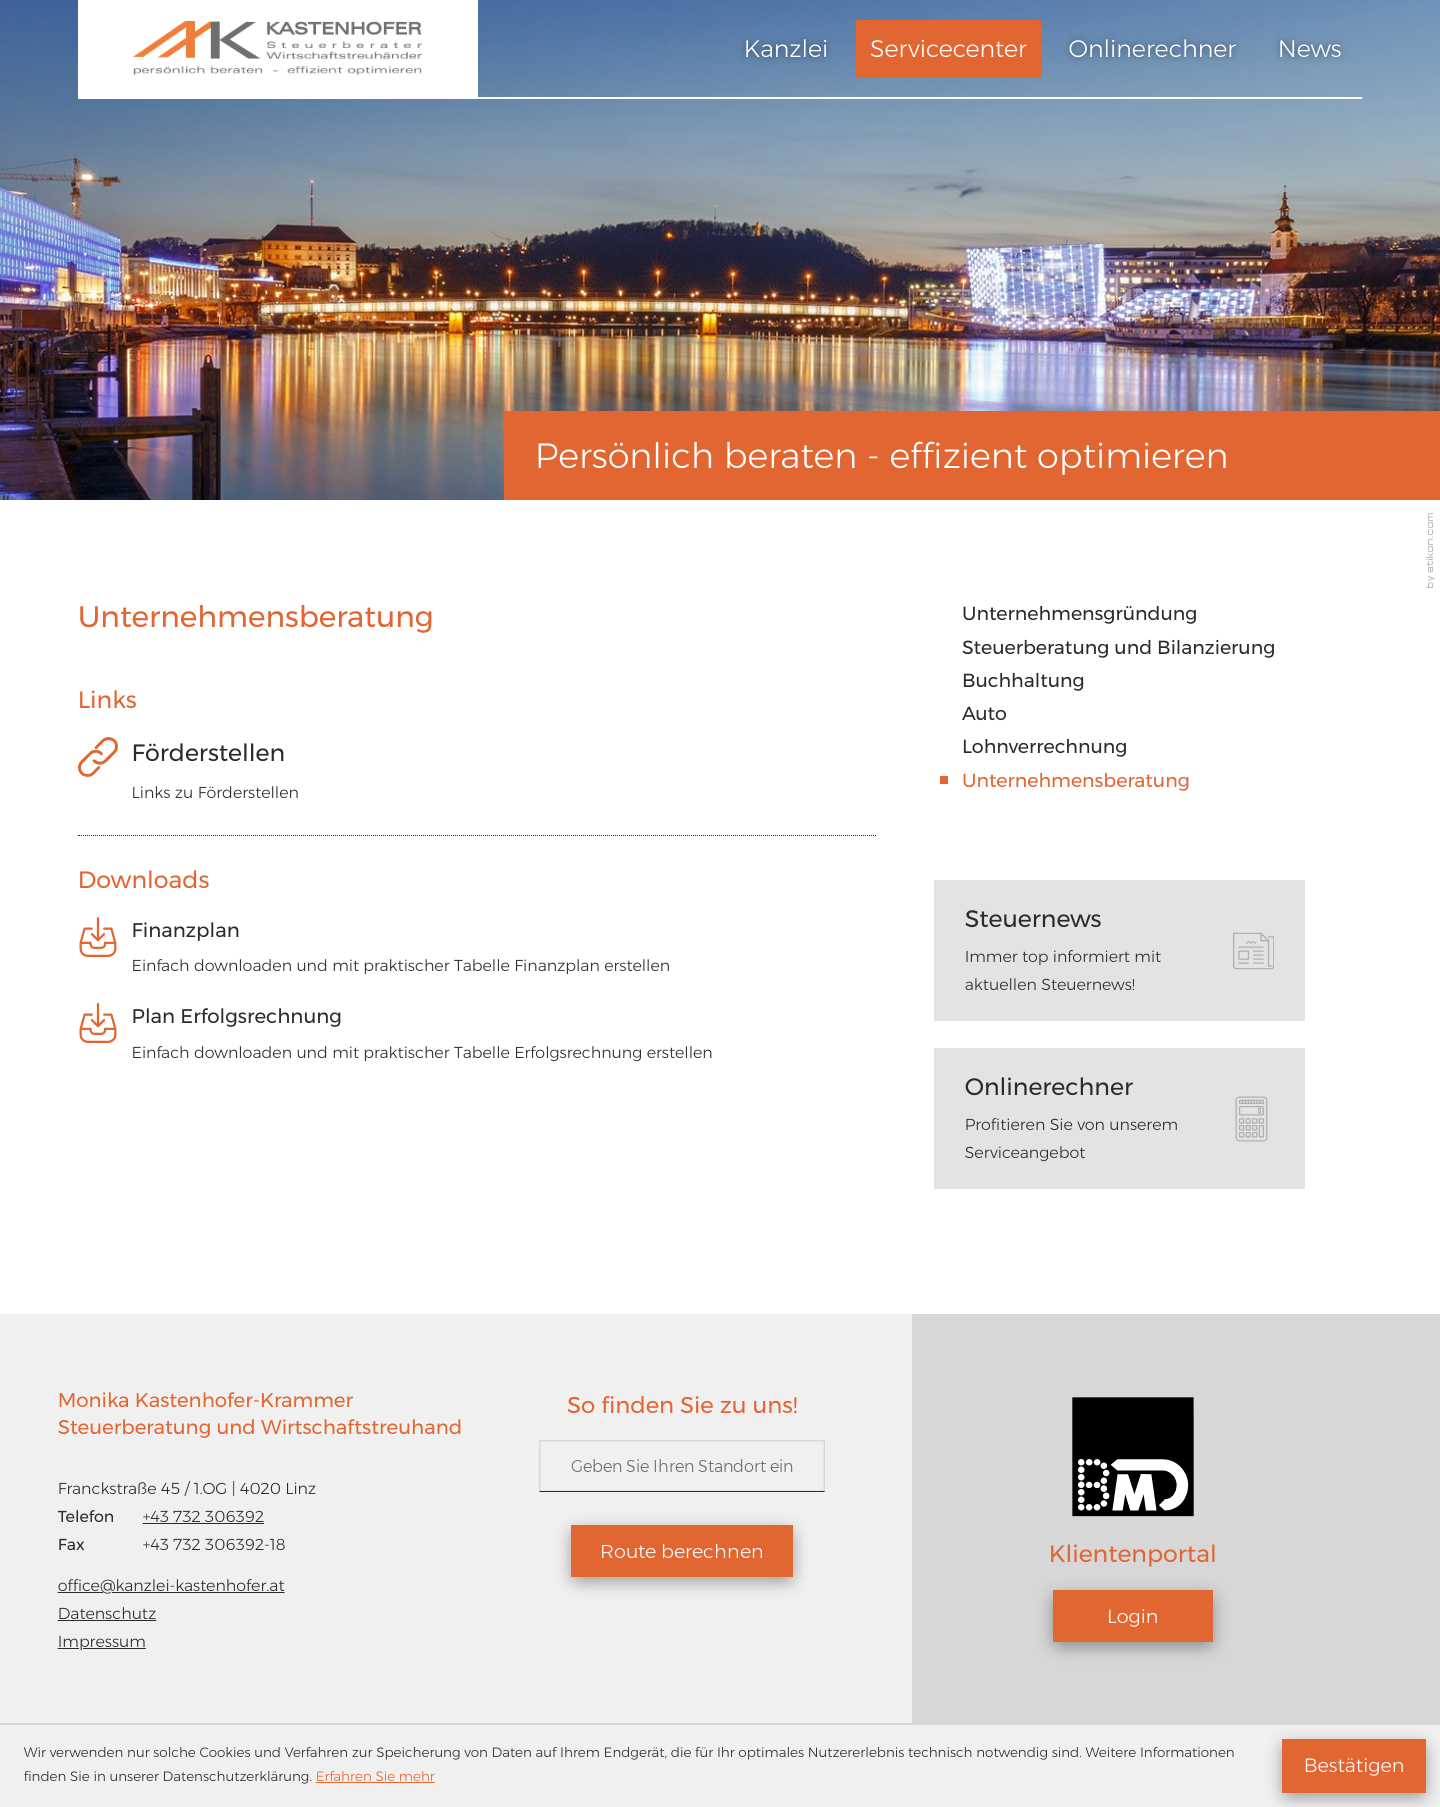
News (1310, 48)
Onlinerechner (1153, 48)
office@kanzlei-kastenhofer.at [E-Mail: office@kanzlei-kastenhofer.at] (171, 1585)
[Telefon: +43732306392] (203, 1517)
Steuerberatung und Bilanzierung (1118, 647)
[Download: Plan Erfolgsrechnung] (477, 1041)
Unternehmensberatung (1076, 780)
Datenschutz (107, 1613)
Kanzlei (786, 48)
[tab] (1119, 950)
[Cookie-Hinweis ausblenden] (1354, 1766)
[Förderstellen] (477, 779)
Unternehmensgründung (1080, 613)
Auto (984, 713)
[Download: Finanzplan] (477, 955)
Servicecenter (948, 48)
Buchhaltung (1023, 680)
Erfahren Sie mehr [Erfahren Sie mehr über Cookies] (375, 1777)
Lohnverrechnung (1045, 746)
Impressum (102, 1641)
